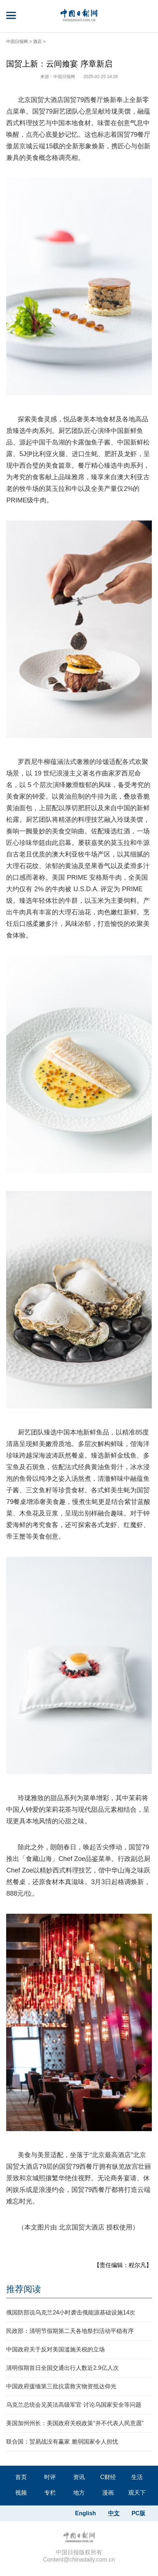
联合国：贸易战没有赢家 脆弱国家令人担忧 (62, 2442)
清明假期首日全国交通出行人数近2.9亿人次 (62, 2368)
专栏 (50, 2493)
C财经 (108, 2477)
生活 (137, 2477)
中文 (114, 2513)
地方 (79, 2493)
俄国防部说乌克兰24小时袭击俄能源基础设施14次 (70, 2312)
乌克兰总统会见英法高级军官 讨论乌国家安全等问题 (73, 2405)
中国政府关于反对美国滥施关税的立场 (55, 2349)
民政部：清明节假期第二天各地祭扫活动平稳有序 (70, 2331)
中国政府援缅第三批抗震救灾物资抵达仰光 (61, 2386)
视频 (21, 2493)
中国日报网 (17, 41)
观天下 (137, 2493)
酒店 (37, 41)
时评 (50, 2477)
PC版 (138, 2513)
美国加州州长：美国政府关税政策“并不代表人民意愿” (75, 2423)
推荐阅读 (23, 2289)
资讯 (79, 2477)
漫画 (108, 2493)
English (85, 2513)
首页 (21, 2477)
